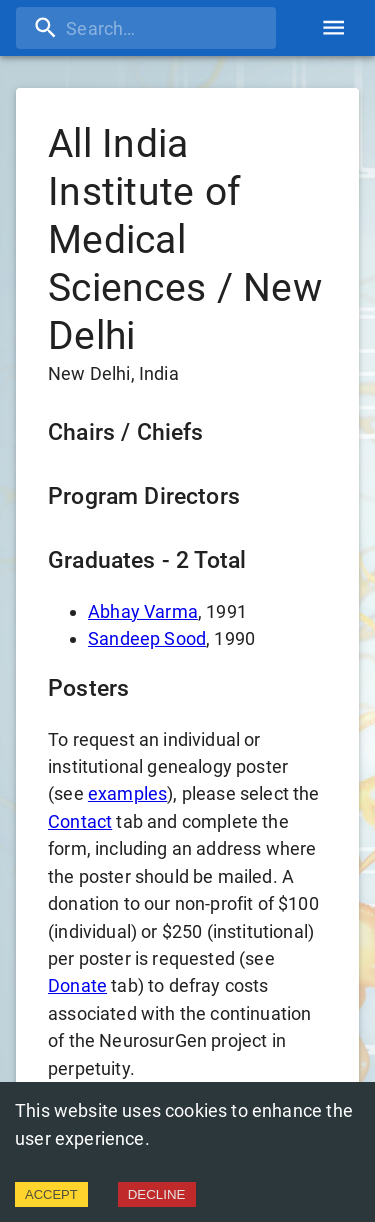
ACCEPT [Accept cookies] (51, 1194)
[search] (146, 28)
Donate (77, 985)
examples (127, 793)
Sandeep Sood (147, 638)
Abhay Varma (143, 611)
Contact (80, 821)
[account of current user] (333, 27)
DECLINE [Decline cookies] (157, 1194)
